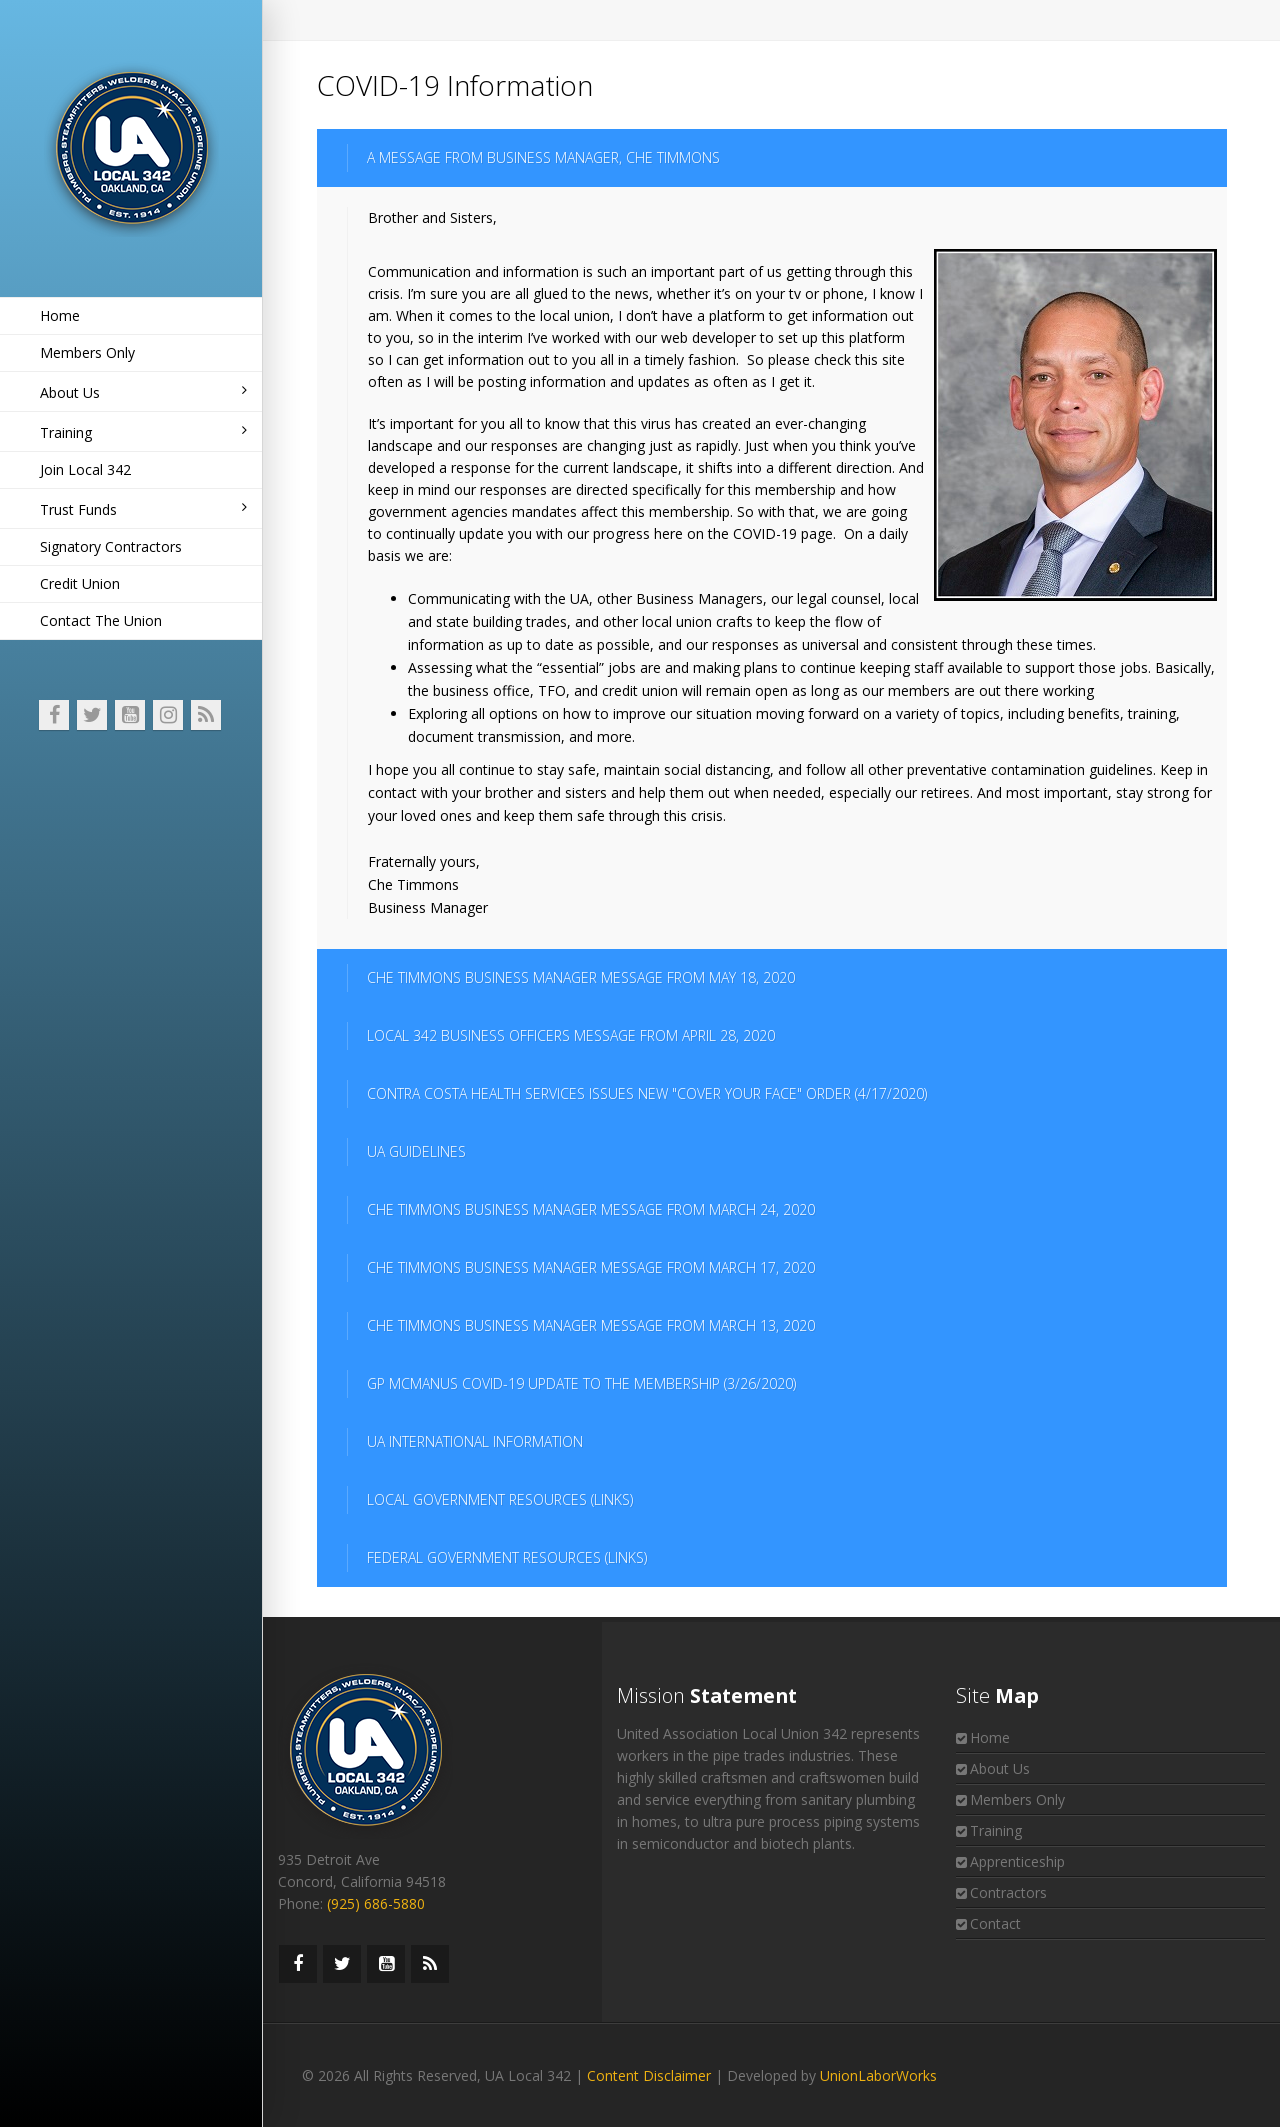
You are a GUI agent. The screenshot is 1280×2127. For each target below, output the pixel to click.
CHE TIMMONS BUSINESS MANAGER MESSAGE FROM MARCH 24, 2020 (591, 1209)
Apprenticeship (1017, 1861)
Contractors (1008, 1892)
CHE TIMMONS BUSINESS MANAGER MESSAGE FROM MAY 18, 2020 (581, 977)
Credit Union (80, 583)
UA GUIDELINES (416, 1151)
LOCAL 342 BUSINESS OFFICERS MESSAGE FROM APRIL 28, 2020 (571, 1035)
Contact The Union (101, 620)
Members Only (87, 352)
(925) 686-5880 (376, 1903)
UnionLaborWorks (878, 2075)
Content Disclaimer (649, 2075)
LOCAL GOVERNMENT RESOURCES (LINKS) (500, 1499)
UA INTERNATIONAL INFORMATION (475, 1441)
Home (60, 315)
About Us (143, 392)
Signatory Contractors (111, 546)
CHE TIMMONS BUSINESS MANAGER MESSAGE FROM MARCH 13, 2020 (591, 1325)
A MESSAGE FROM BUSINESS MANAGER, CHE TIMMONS (543, 157)
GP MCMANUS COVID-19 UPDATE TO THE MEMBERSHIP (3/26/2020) (581, 1383)
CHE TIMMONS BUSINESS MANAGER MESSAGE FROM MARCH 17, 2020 (591, 1267)
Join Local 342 (85, 469)
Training (143, 432)
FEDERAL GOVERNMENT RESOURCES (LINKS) (507, 1557)
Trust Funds (143, 509)
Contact (995, 1923)
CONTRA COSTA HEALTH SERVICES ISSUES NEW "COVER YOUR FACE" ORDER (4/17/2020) (647, 1093)
